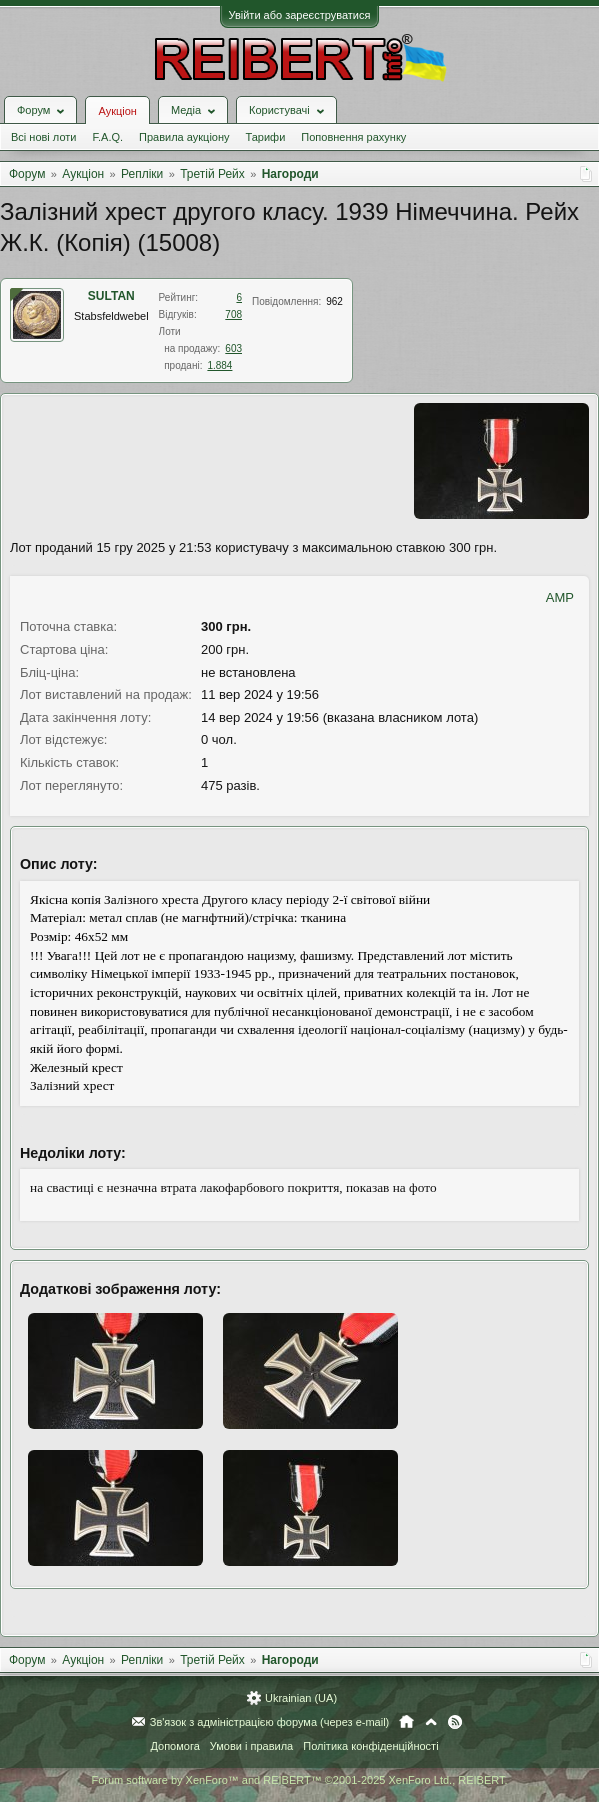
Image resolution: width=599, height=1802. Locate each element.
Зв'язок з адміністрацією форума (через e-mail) (270, 1722)
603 (233, 348)
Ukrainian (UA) (301, 1698)
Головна (406, 1722)
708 (233, 314)
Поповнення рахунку (353, 137)
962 (334, 301)
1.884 (219, 365)
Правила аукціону (184, 137)
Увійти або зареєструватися (300, 15)
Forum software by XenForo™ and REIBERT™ (299, 1780)
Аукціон (117, 111)
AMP (560, 597)
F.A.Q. (107, 137)
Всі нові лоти (43, 137)
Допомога (174, 1746)
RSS (455, 1722)
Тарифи (266, 137)
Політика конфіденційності (370, 1746)
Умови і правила (251, 1746)
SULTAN (111, 296)
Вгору (431, 1722)
